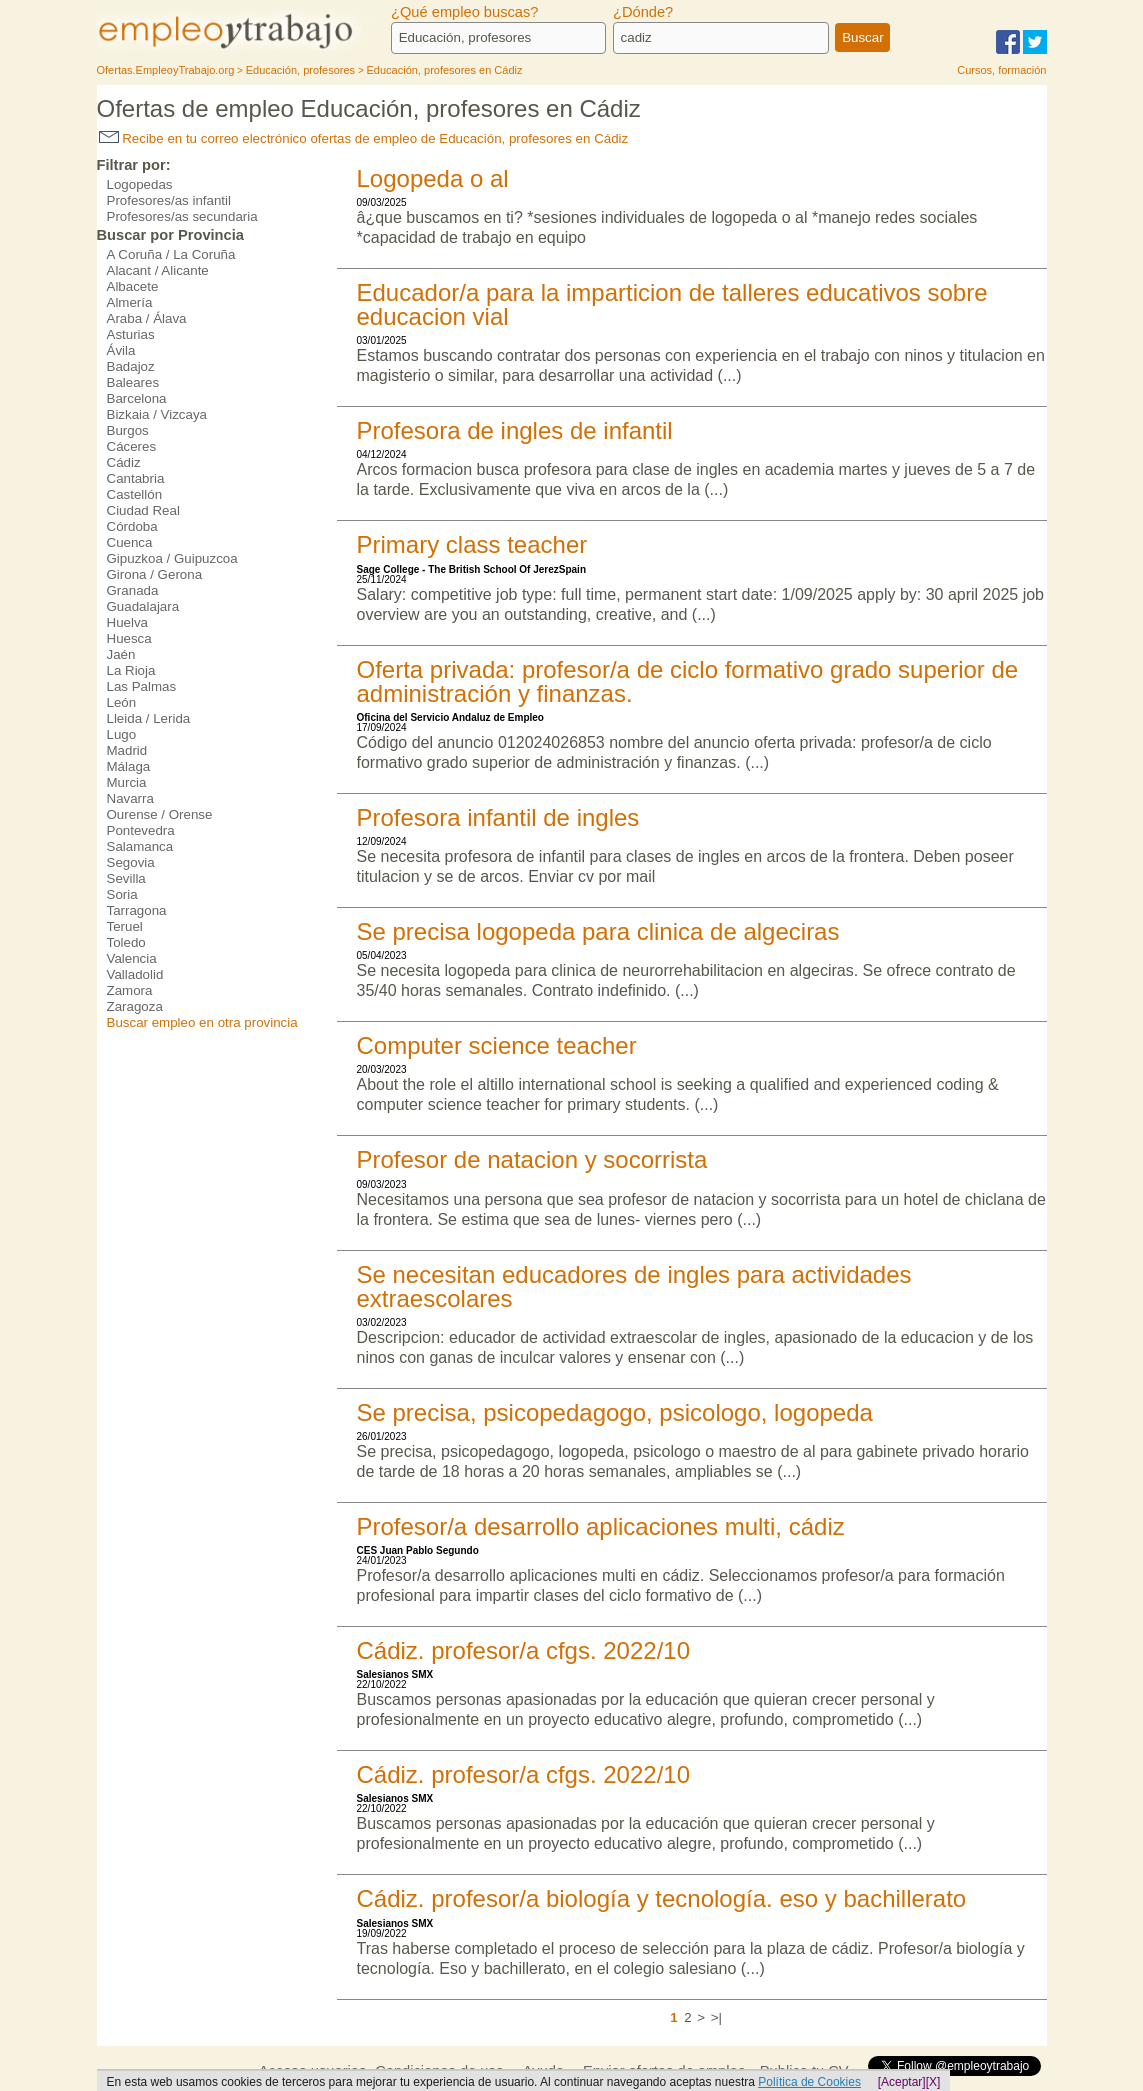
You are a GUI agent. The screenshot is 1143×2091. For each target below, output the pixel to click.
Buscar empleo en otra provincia (202, 1022)
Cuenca (130, 542)
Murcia (127, 782)
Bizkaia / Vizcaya (157, 414)
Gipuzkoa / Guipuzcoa (172, 558)
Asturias (131, 334)
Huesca (129, 638)
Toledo (126, 942)
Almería (130, 302)
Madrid (127, 750)
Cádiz (124, 462)
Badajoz (131, 366)
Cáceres (132, 446)
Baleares (133, 382)
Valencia (132, 958)
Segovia (131, 862)
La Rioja (131, 670)
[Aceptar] (902, 2082)
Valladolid (135, 974)
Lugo (122, 734)
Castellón (135, 494)
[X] (933, 2082)
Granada (133, 590)
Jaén (121, 654)
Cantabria (136, 478)
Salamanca (140, 846)
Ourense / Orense (160, 814)
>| (716, 2017)
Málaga (129, 766)
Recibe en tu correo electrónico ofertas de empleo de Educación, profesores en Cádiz (364, 138)
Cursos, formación (1001, 70)
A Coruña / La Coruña (171, 254)
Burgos (128, 430)
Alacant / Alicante (158, 270)
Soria (122, 894)
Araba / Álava (147, 318)
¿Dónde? (643, 12)
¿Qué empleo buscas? (464, 12)
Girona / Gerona (155, 574)
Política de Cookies (809, 2082)
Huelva (128, 622)
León (122, 702)
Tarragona (137, 910)
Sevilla (126, 878)
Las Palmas (142, 686)
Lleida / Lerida (149, 718)
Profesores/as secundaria (182, 216)
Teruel (125, 926)
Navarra (130, 798)
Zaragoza (135, 1006)
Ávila (121, 350)
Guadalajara (143, 606)
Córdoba (132, 526)
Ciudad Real (143, 510)
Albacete (133, 286)
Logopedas (140, 184)
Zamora (130, 990)
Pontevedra (141, 830)
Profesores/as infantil (169, 200)
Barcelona (137, 398)
